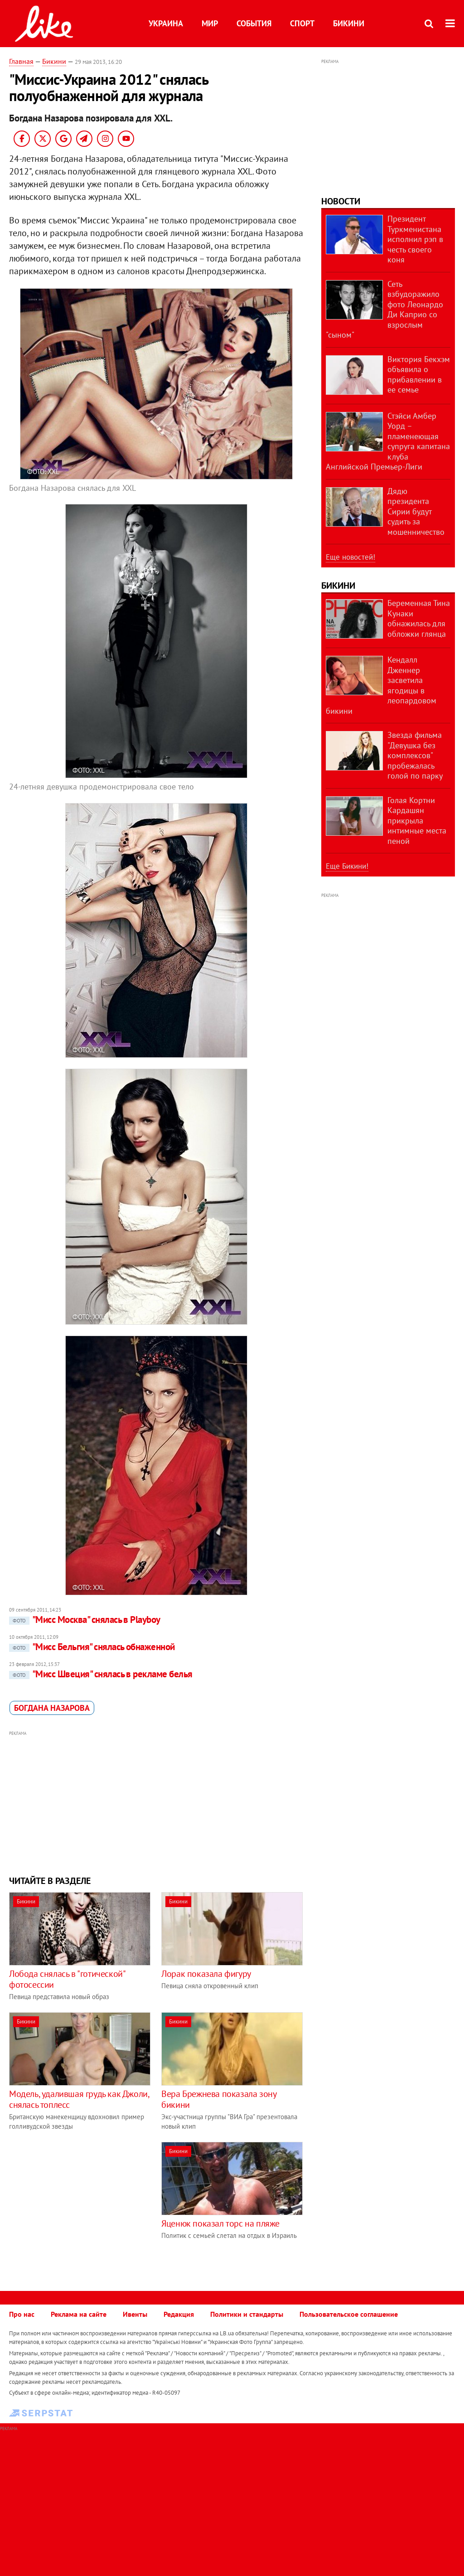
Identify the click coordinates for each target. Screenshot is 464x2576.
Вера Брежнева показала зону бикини (218, 2099)
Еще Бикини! (347, 866)
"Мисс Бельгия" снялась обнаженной (92, 1647)
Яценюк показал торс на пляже (220, 2223)
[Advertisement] (156, 1801)
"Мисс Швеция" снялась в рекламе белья (101, 1674)
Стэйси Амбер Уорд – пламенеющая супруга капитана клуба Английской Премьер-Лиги (388, 441)
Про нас (21, 2314)
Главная (21, 61)
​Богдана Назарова (52, 1708)
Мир (210, 23)
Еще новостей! (350, 557)
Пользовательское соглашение (349, 2314)
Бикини (348, 23)
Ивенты (135, 2314)
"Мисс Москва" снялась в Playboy (84, 1619)
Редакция (179, 2314)
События (254, 23)
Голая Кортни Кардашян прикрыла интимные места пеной (416, 820)
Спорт (302, 23)
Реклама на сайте (78, 2314)
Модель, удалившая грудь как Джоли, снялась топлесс (79, 2099)
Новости (340, 201)
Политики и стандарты (246, 2314)
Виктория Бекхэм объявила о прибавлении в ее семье (418, 374)
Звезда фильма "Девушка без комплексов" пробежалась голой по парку (415, 755)
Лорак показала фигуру (206, 1974)
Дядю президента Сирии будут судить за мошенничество (416, 511)
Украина (166, 23)
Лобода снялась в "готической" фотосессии (67, 1979)
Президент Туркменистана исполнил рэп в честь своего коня (415, 239)
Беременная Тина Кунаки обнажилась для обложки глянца (418, 618)
